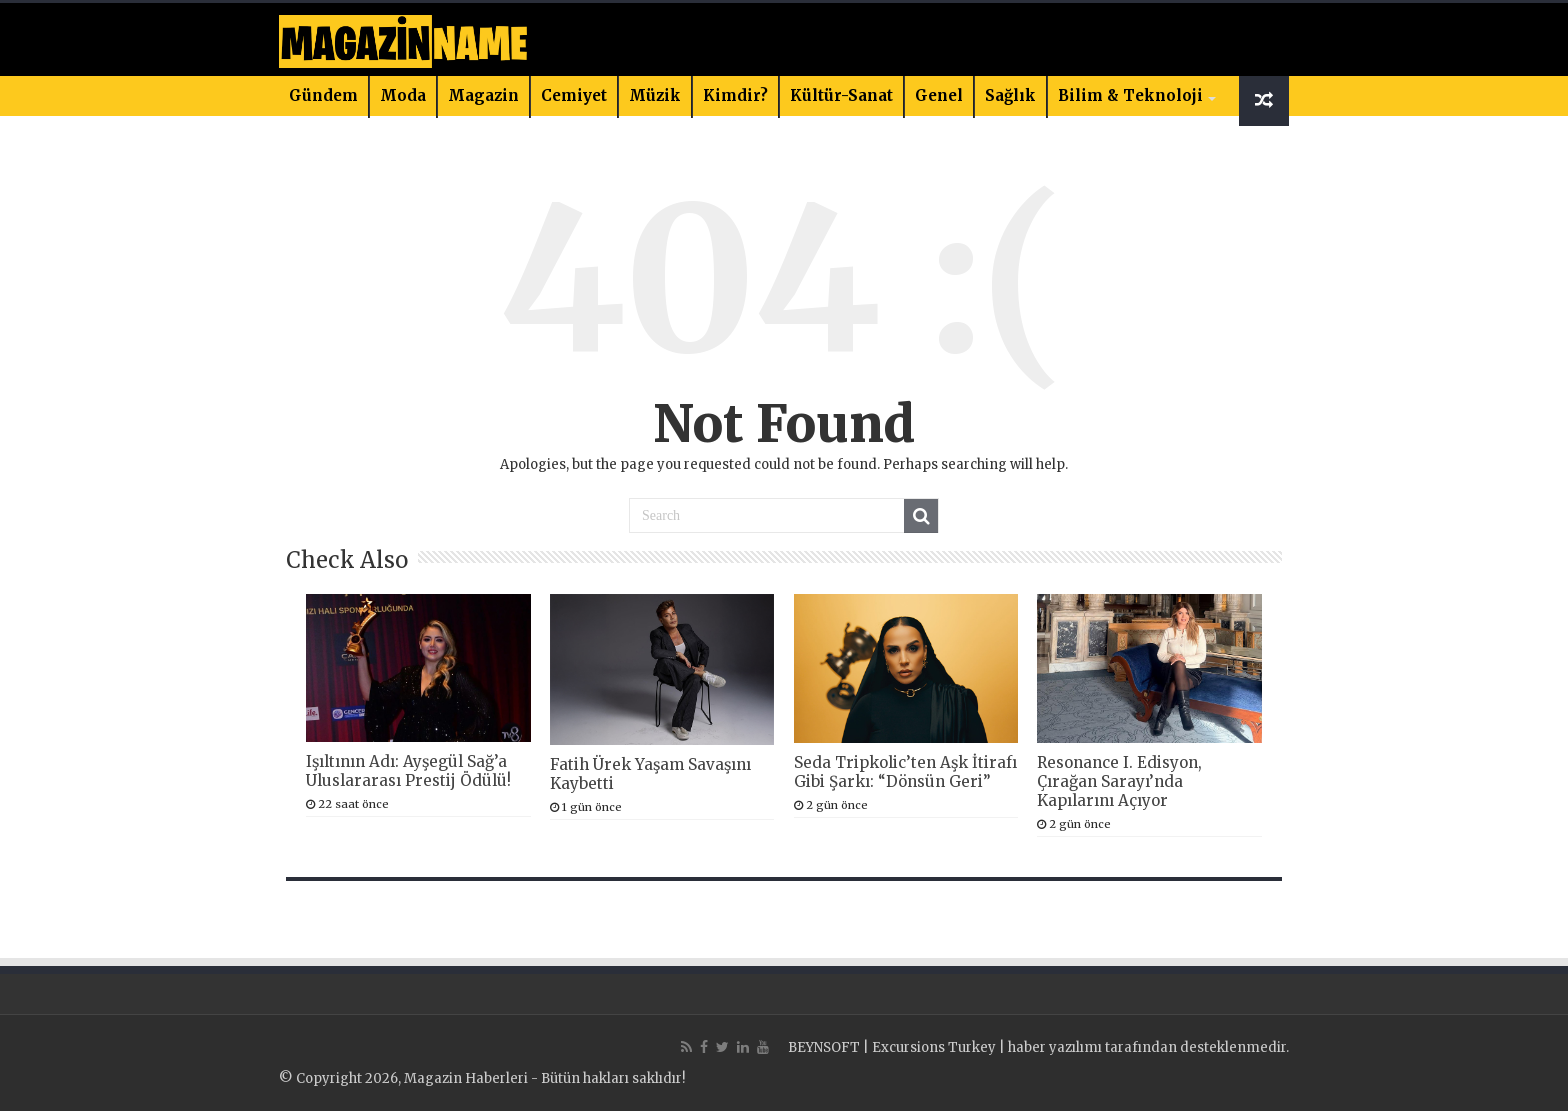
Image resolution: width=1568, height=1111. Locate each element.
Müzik (655, 95)
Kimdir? (735, 95)
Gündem (323, 95)
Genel (939, 95)
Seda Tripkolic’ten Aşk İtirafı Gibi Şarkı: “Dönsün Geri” (905, 772)
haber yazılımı (1055, 1047)
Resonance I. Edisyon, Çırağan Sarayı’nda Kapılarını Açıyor (1119, 781)
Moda (403, 95)
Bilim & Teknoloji (1130, 95)
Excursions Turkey (934, 1047)
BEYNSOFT (824, 1047)
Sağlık (1010, 95)
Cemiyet (574, 95)
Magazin (483, 95)
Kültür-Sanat (841, 95)
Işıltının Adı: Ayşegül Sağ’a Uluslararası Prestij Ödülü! (408, 771)
